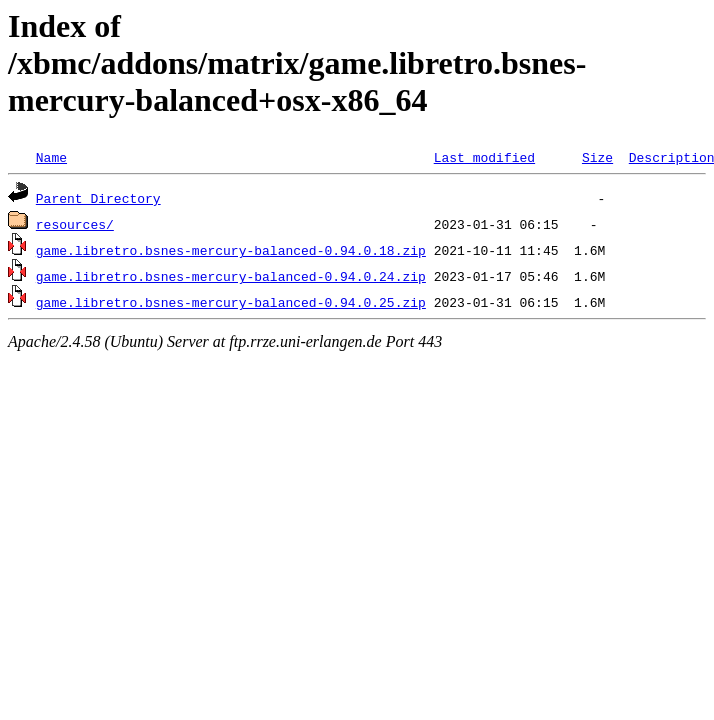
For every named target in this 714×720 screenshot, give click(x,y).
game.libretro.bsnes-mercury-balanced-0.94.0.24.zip (231, 276)
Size (597, 157)
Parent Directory (98, 198)
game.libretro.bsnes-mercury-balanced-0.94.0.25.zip (231, 302)
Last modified (484, 157)
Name (51, 157)
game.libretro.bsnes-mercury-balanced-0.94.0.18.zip (231, 250)
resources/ (75, 224)
